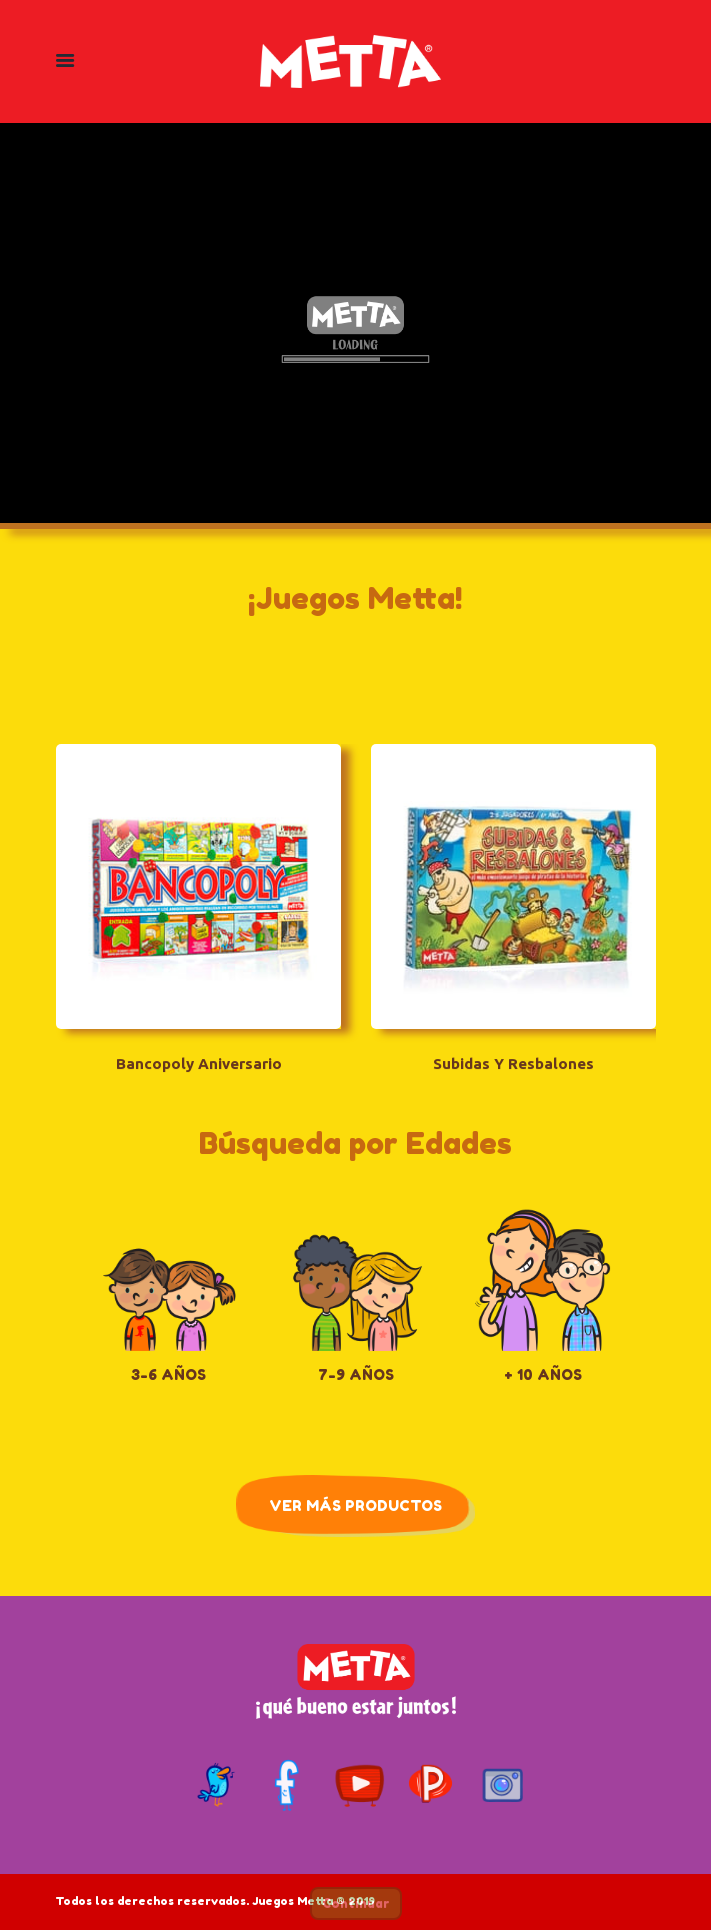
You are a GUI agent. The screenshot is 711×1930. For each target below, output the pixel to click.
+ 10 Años (543, 1374)
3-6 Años (168, 1374)
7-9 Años (356, 1374)
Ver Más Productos (355, 1504)
